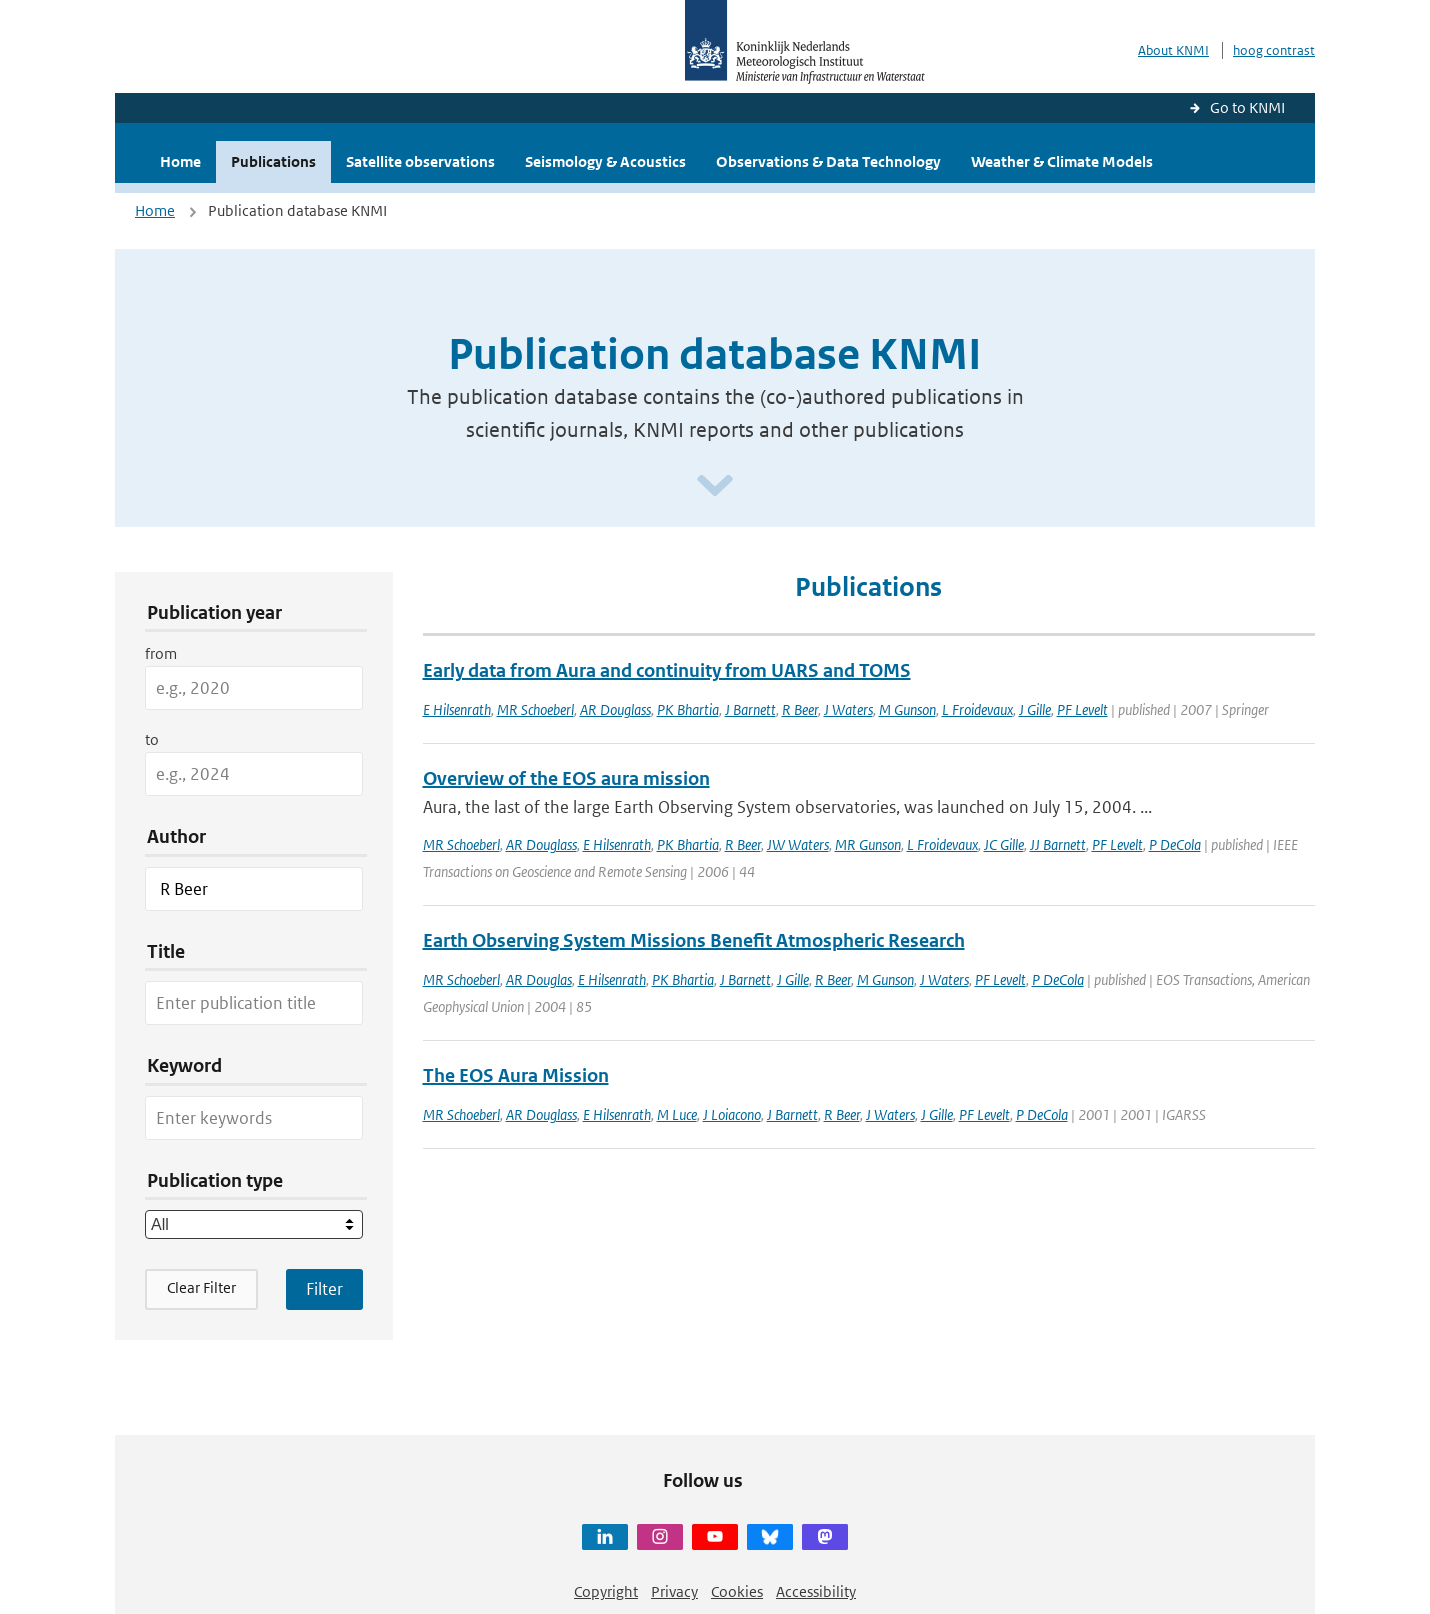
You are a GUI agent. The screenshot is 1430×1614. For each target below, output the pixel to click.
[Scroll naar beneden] (715, 486)
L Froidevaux (977, 709)
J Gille (1035, 709)
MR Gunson (868, 844)
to (152, 739)
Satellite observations (420, 161)
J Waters (848, 709)
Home (180, 161)
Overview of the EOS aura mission (566, 778)
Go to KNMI (1247, 107)
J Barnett (750, 709)
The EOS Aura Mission (516, 1075)
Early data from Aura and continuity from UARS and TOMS (667, 670)
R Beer (800, 709)
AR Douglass (615, 709)
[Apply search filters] (324, 1289)
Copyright (606, 1591)
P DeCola (1175, 844)
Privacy (674, 1591)
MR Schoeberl (535, 709)
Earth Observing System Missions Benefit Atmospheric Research (694, 940)
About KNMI (1173, 50)
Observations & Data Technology (828, 161)
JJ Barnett (1058, 844)
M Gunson (907, 709)
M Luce (677, 1114)
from (161, 653)
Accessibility (816, 1591)
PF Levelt (1082, 709)
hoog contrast (1274, 50)
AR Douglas (539, 979)
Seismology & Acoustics (605, 161)
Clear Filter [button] (201, 1287)
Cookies (737, 1591)
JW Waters (798, 844)
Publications (273, 161)
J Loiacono (732, 1114)
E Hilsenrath (457, 709)
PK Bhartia (688, 709)
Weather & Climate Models (1062, 161)
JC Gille (1004, 844)
